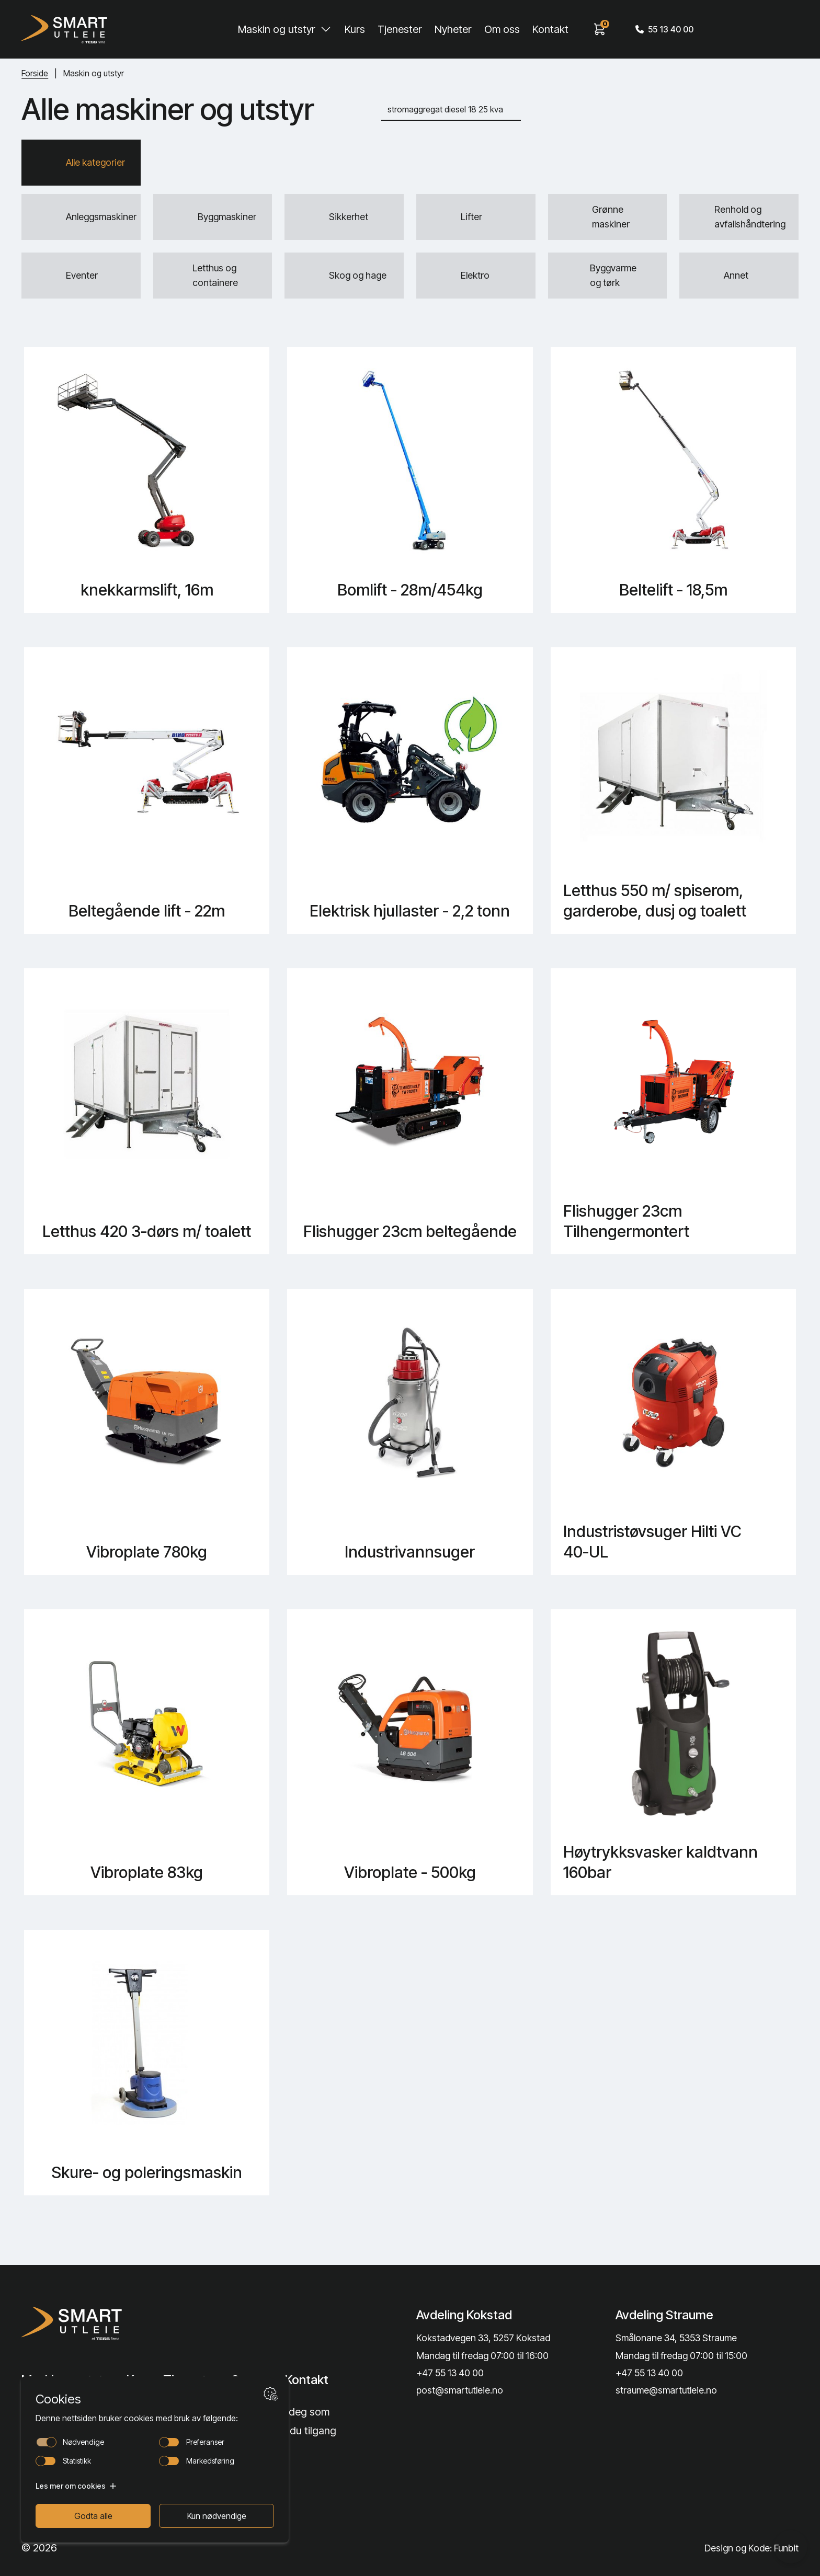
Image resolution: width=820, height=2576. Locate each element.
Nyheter (453, 29)
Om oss (502, 29)
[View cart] (599, 29)
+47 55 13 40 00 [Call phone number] (450, 2372)
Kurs (355, 29)
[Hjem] (64, 29)
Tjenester (400, 29)
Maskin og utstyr (276, 29)
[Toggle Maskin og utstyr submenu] (326, 29)
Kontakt (550, 29)
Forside (34, 73)
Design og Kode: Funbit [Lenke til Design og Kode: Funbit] (751, 2548)
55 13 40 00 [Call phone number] (664, 29)
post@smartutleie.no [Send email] (459, 2390)
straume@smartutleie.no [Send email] (666, 2390)
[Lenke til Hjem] (109, 2323)
